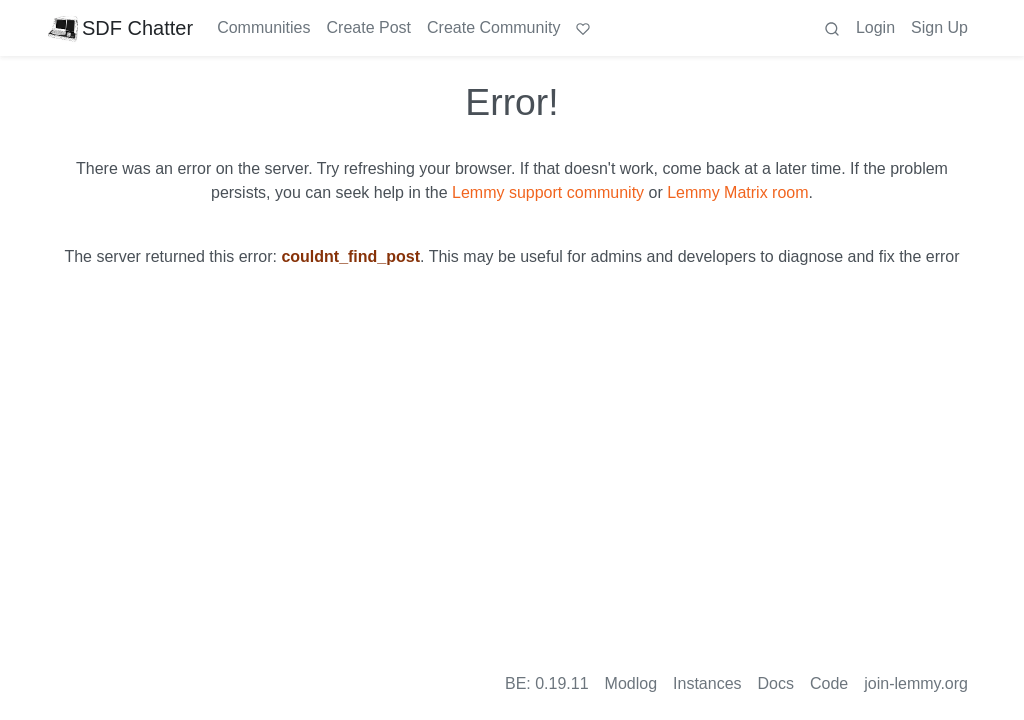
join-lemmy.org (916, 683)
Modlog (631, 683)
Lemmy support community (548, 192)
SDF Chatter (120, 28)
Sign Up (939, 27)
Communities (263, 27)
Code (829, 683)
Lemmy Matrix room (737, 192)
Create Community (493, 27)
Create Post (369, 27)
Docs (776, 683)
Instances (707, 683)
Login (875, 27)
